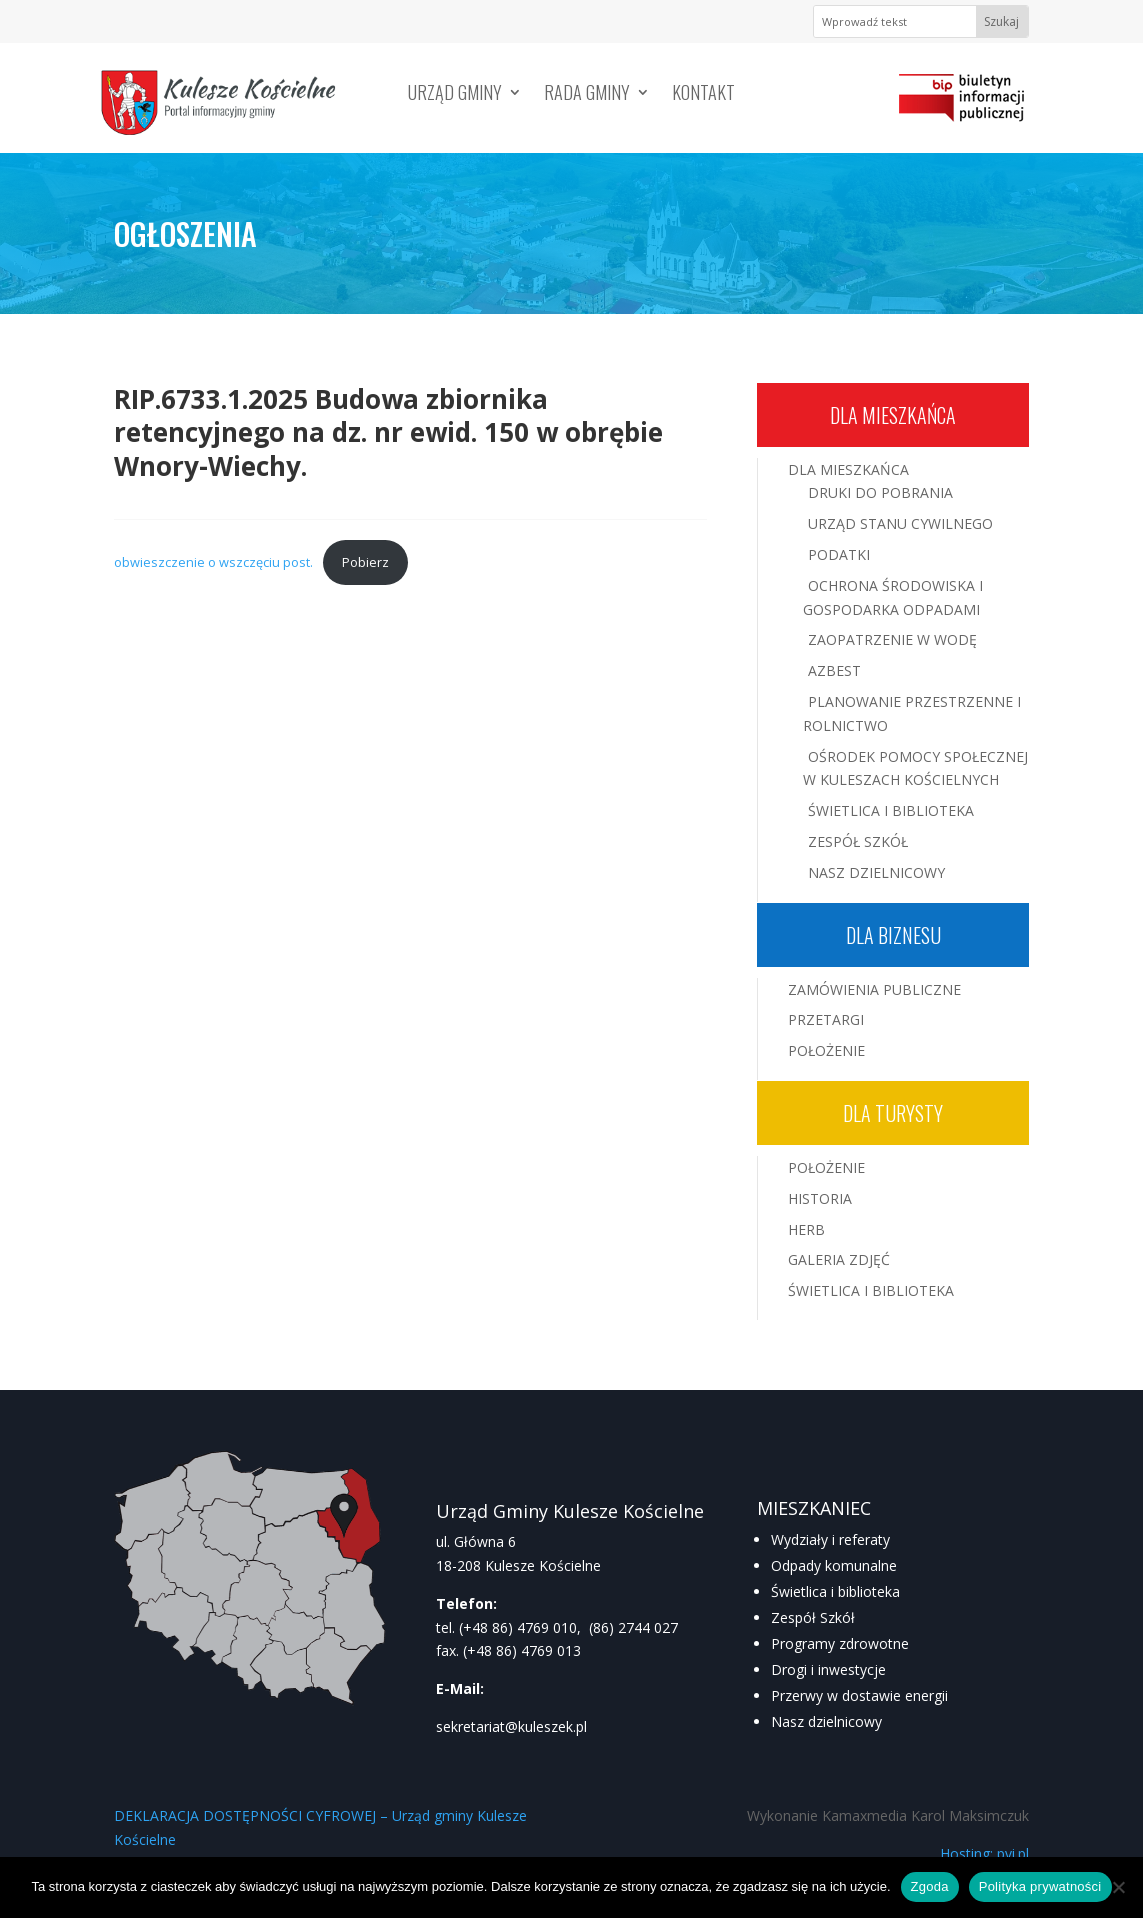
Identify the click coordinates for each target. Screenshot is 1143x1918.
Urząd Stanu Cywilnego (900, 523)
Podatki (839, 554)
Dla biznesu (893, 935)
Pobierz (365, 562)
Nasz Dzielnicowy (876, 872)
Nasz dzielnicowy (826, 1721)
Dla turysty (893, 1113)
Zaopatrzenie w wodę (892, 639)
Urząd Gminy (455, 95)
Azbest (834, 670)
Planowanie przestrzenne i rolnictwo (912, 713)
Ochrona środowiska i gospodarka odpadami (893, 597)
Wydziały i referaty (830, 1539)
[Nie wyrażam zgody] (1118, 1887)
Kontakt (703, 95)
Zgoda (930, 1886)
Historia (820, 1198)
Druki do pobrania (880, 492)
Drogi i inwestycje (828, 1669)
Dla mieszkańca (893, 415)
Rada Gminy (587, 95)
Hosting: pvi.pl (984, 1853)
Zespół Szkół (858, 841)
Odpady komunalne (834, 1565)
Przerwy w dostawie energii (859, 1695)
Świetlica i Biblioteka (891, 810)
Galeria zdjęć (839, 1259)
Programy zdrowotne (840, 1643)
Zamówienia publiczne (874, 989)
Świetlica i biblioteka (835, 1591)
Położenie (826, 1050)
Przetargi (826, 1019)
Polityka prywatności (1040, 1886)
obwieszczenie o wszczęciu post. (213, 562)
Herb (806, 1229)
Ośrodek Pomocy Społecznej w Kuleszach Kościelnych (915, 768)
